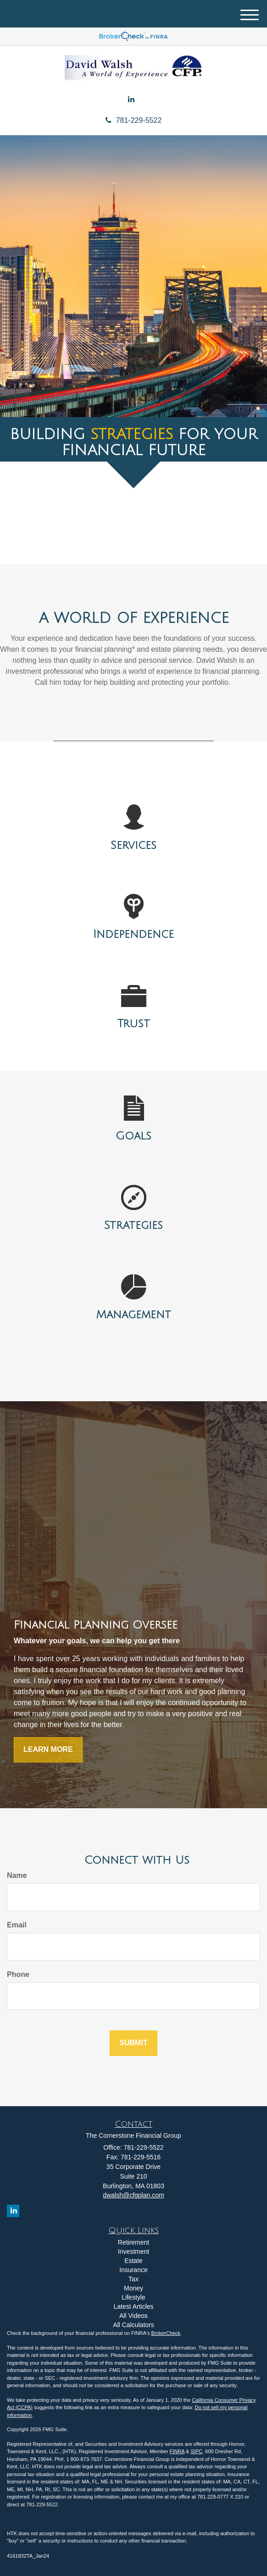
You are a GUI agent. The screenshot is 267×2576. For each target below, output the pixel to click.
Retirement (133, 2242)
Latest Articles (133, 2306)
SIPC (196, 2451)
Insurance (133, 2269)
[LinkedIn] (131, 99)
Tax (133, 2279)
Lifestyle (133, 2297)
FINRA (177, 2451)
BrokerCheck (166, 2333)
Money (133, 2288)
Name (17, 1875)
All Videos (133, 2315)
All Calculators (133, 2324)
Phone (18, 1974)
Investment (133, 2251)
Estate (133, 2260)
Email (17, 1925)
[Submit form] (133, 2043)
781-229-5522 (134, 120)
